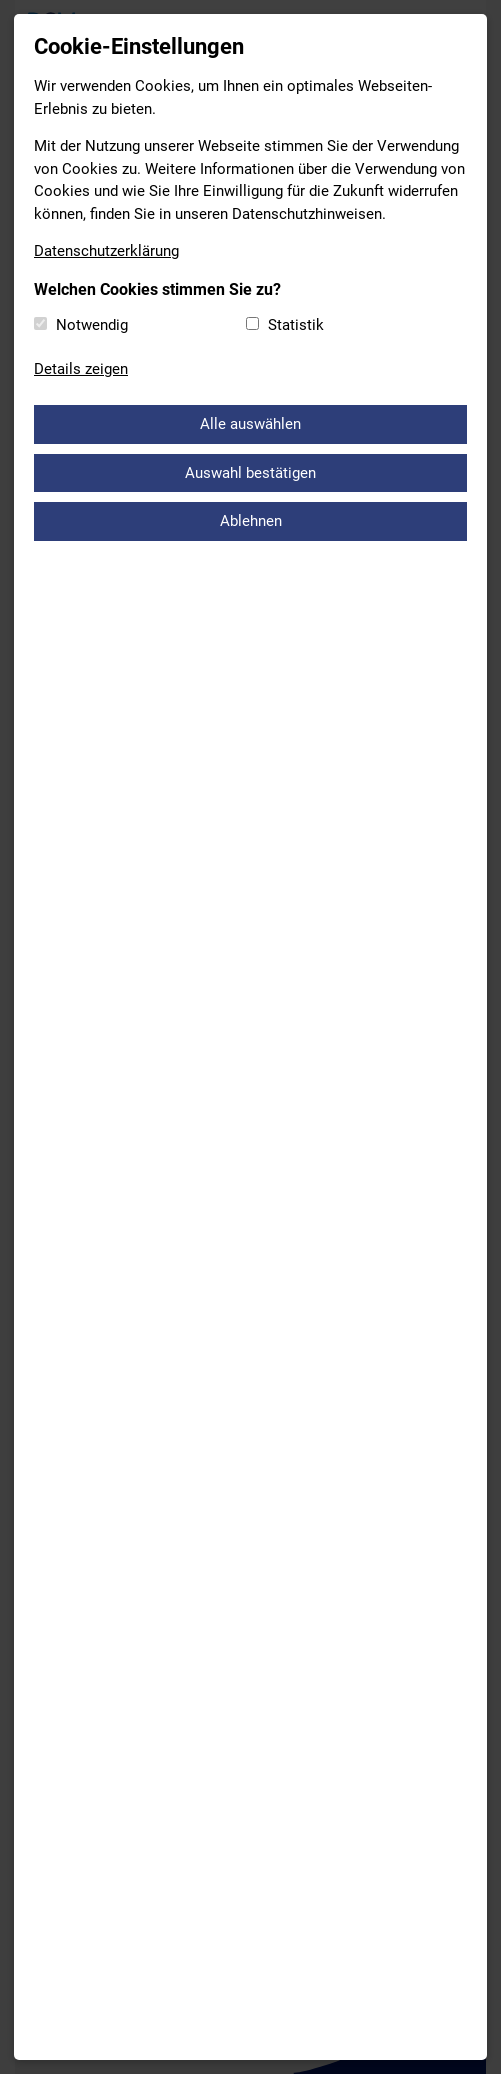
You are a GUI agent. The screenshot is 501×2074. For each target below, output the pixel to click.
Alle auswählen (250, 424)
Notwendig (92, 325)
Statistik (296, 325)
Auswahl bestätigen (250, 473)
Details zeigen (81, 369)
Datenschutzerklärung (106, 251)
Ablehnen (251, 521)
